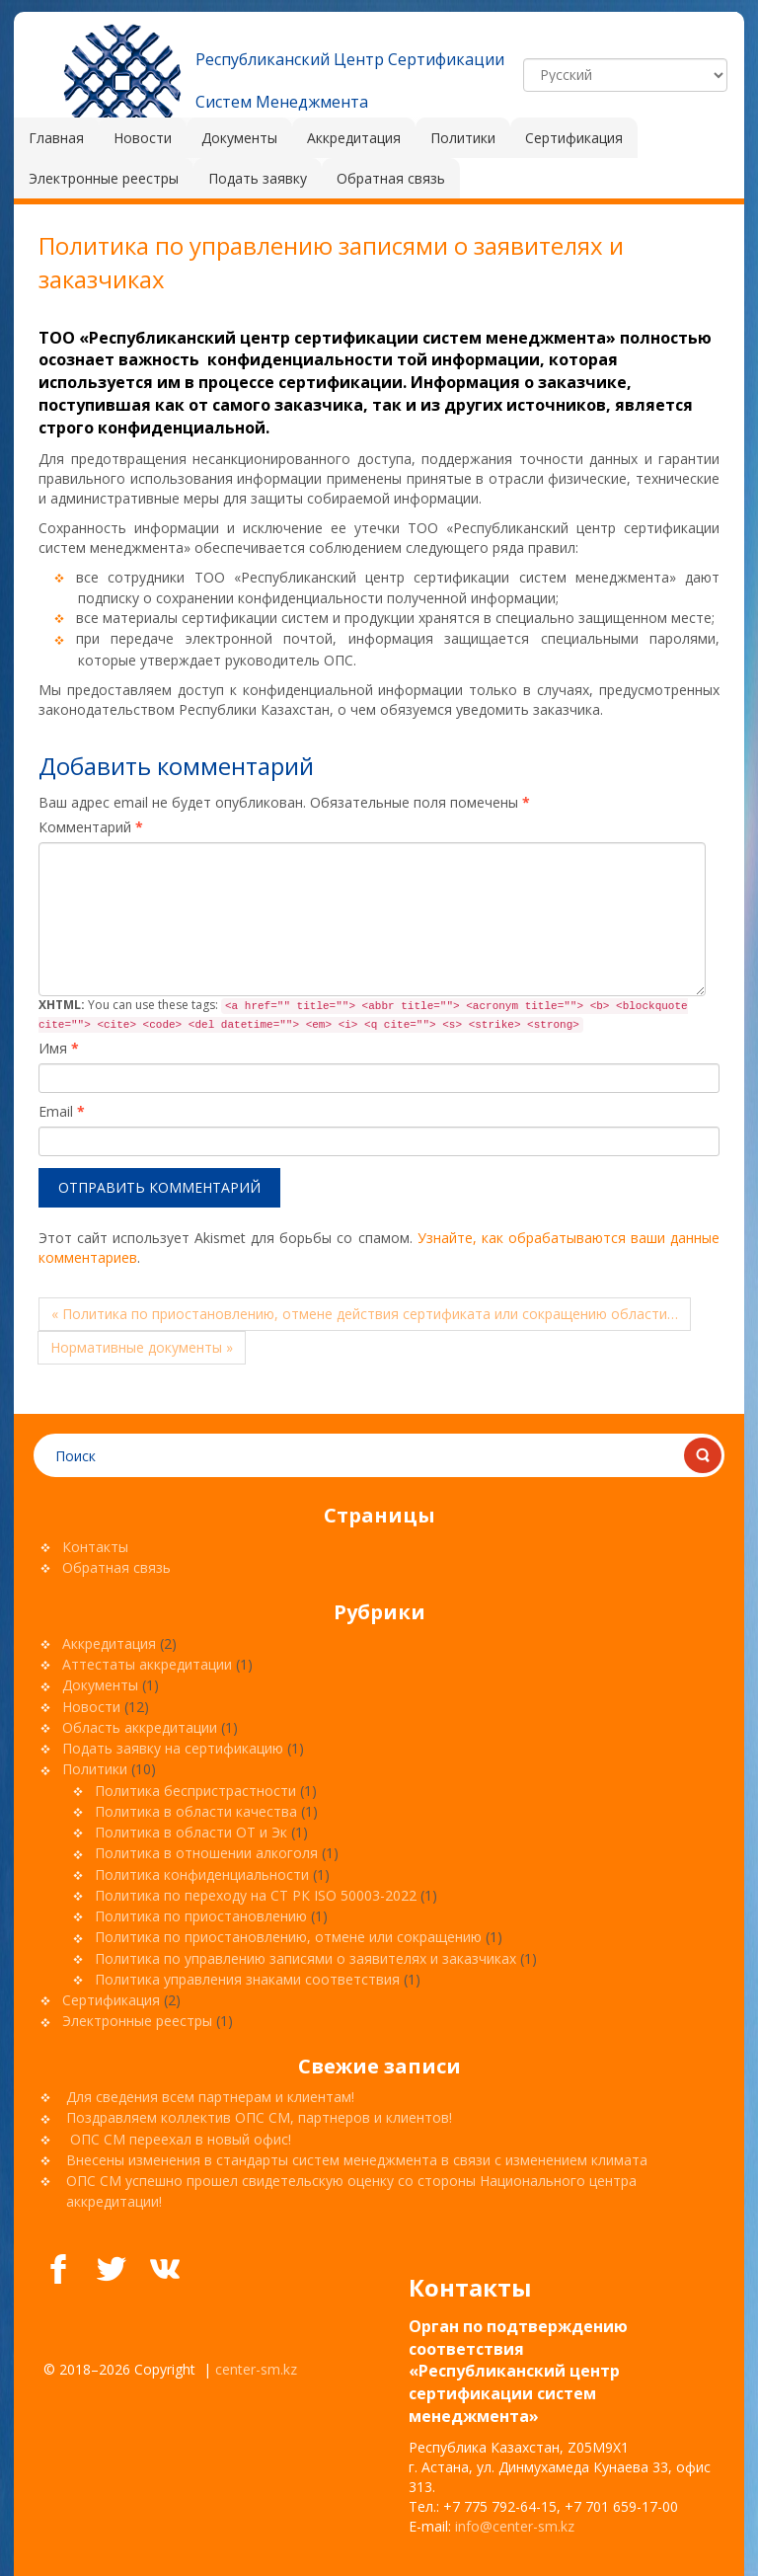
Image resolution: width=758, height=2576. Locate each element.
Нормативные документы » (141, 1347)
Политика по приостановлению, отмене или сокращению (288, 1936)
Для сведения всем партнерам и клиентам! (212, 2096)
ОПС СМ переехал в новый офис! (178, 2139)
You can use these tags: (363, 1014)
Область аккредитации (139, 1727)
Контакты (95, 1546)
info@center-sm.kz (514, 2526)
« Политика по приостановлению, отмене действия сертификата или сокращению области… (364, 1313)
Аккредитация (109, 1643)
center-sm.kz (256, 2369)
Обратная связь (116, 1567)
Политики (94, 1768)
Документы (100, 1685)
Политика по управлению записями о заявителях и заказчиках (305, 1958)
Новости (91, 1706)
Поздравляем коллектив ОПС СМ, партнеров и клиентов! (261, 2117)
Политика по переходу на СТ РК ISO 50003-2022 (256, 1895)
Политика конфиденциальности (202, 1874)
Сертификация (111, 2000)
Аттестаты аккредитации (147, 1664)
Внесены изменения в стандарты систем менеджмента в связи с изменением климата (356, 2159)
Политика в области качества (196, 1811)
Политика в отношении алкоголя (206, 1852)
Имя (58, 1048)
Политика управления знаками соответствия (247, 1979)
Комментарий (90, 827)
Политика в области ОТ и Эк (191, 1832)
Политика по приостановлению (201, 1916)
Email (61, 1111)
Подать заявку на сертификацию (172, 1748)
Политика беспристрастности (195, 1790)
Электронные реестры (137, 2020)
